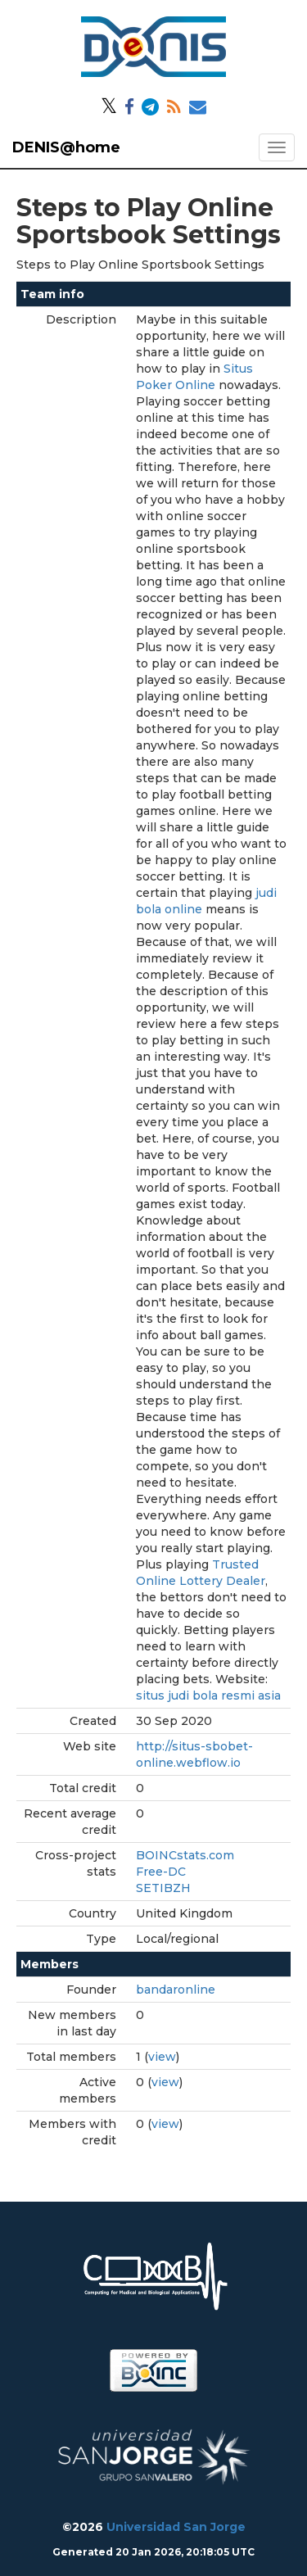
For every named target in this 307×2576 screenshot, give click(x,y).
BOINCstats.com (185, 1855)
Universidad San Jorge (176, 2526)
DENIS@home (66, 147)
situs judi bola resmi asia (208, 1695)
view (162, 2056)
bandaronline (175, 1989)
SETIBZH (163, 1888)
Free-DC (161, 1871)
